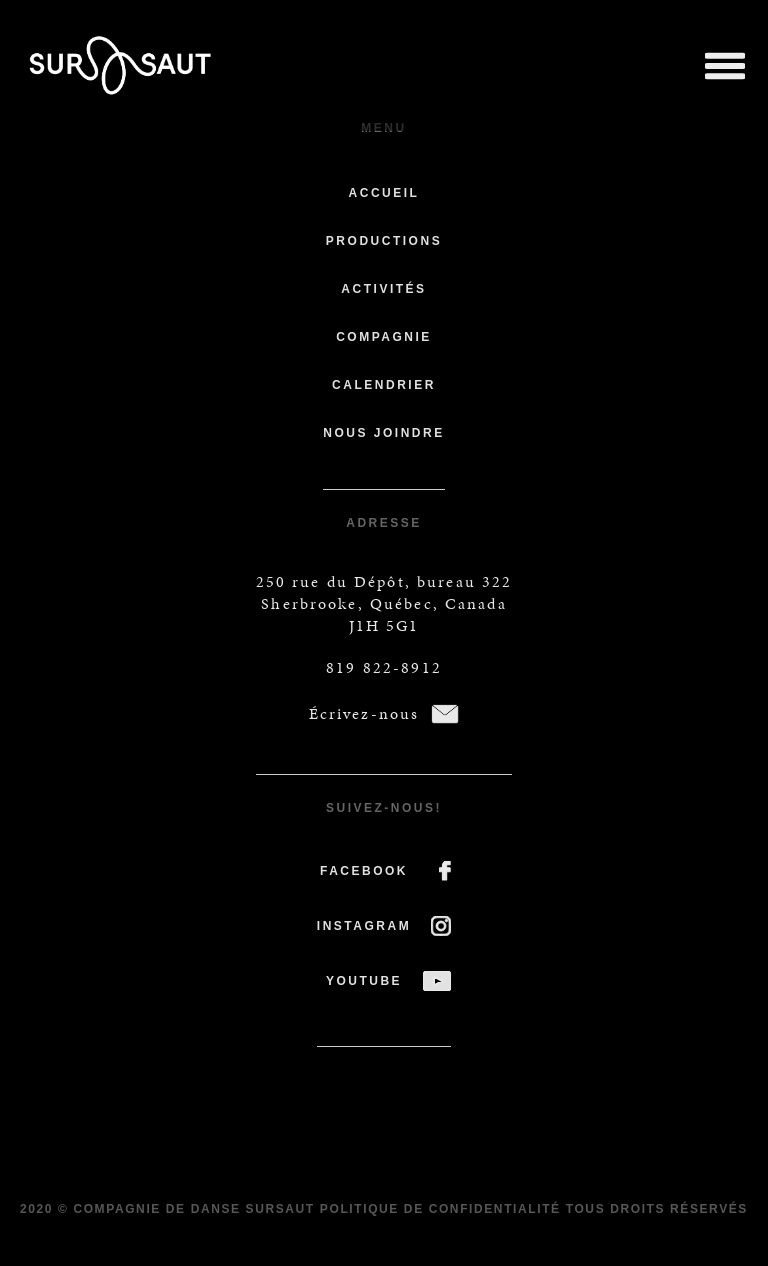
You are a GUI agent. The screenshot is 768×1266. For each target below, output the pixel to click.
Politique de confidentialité (440, 1209)
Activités (383, 289)
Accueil (384, 193)
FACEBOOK (364, 871)
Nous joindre (383, 433)
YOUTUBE (364, 981)
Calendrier (384, 385)
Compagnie (384, 337)
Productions (384, 241)
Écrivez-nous (364, 713)
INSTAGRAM (364, 926)
